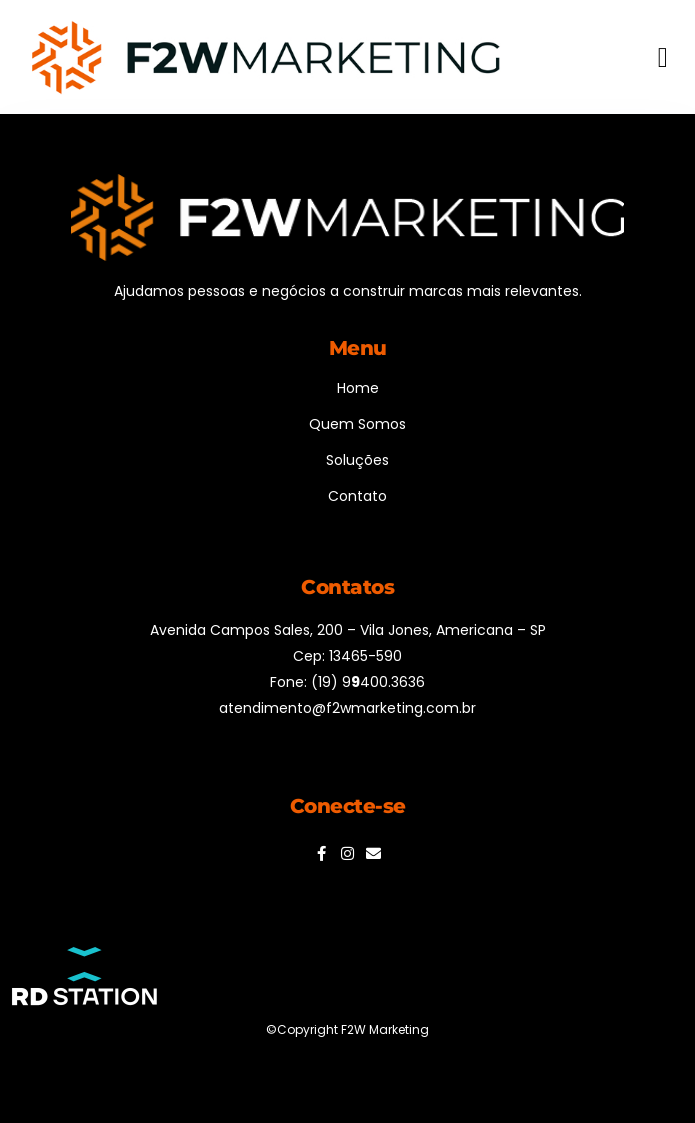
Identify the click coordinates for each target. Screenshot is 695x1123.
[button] (663, 58)
